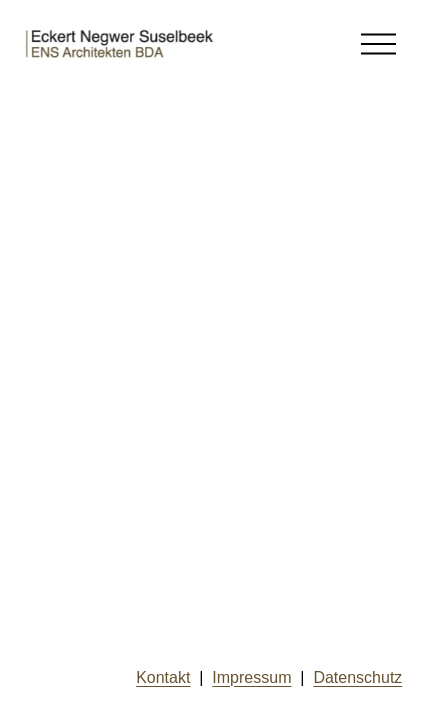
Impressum (251, 677)
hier (73, 265)
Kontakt (163, 677)
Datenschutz (357, 677)
